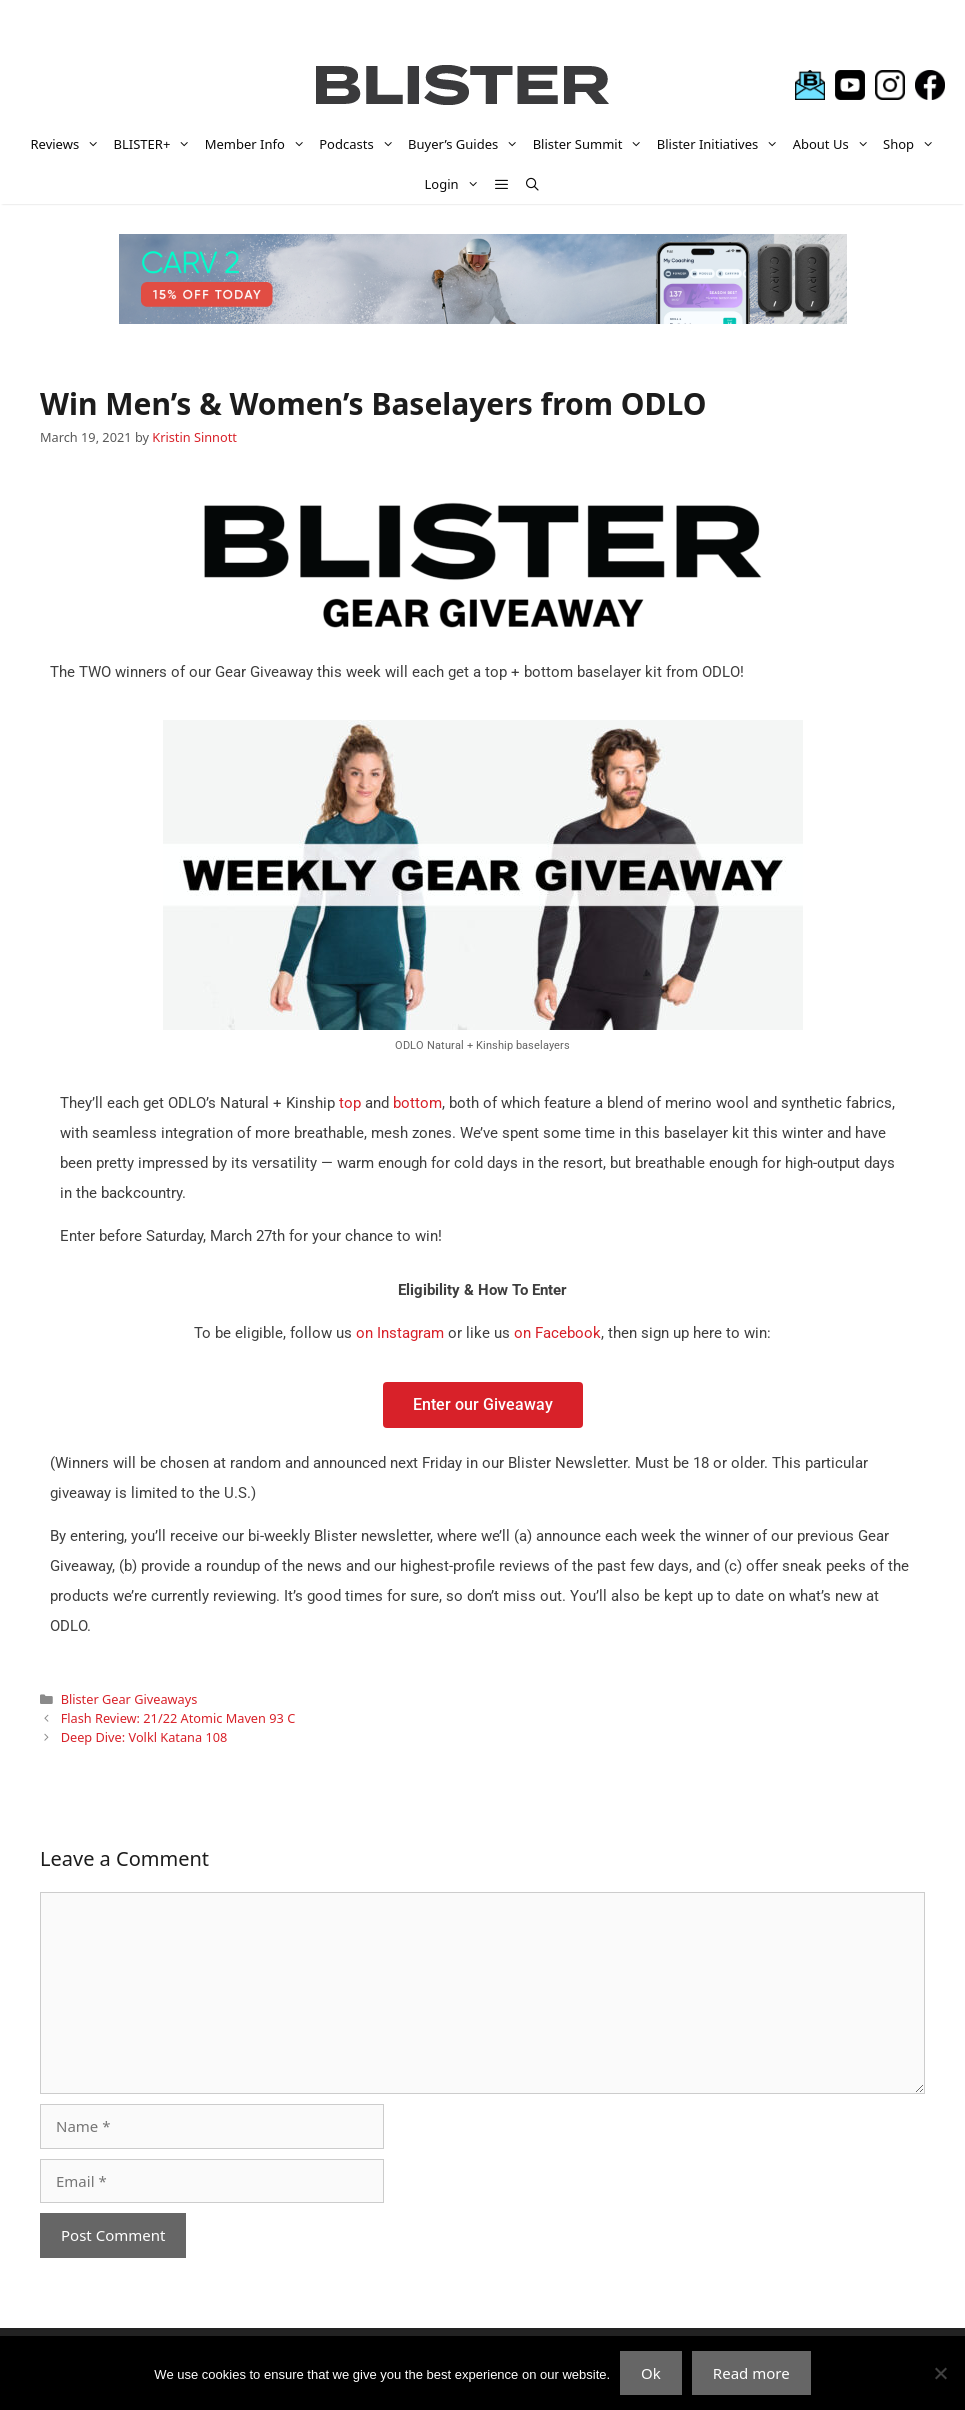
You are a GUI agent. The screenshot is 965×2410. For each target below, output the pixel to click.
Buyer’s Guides (467, 144)
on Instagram (400, 1333)
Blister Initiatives (721, 144)
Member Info (259, 144)
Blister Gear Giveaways (129, 1699)
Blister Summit (591, 144)
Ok (651, 2373)
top (350, 1103)
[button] (501, 184)
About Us (834, 144)
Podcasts (360, 144)
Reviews (69, 144)
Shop (912, 144)
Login (455, 184)
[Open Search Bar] (532, 184)
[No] (940, 2373)
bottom (417, 1103)
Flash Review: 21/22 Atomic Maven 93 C (178, 1718)
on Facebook (557, 1333)
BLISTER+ (156, 144)
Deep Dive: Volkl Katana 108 (144, 1737)
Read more (751, 2373)
